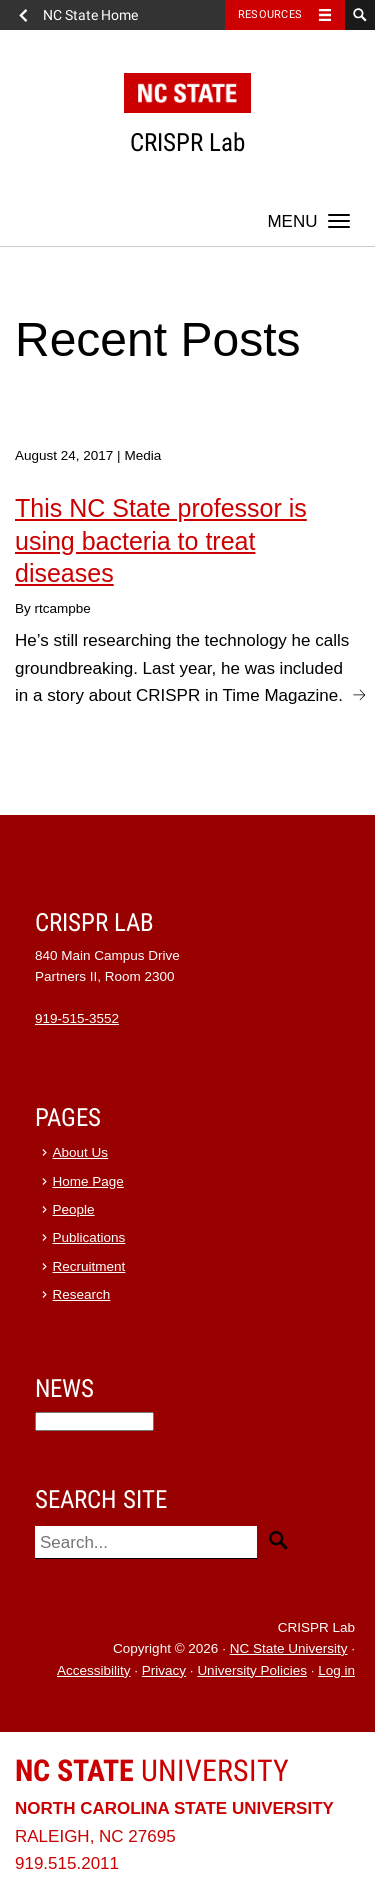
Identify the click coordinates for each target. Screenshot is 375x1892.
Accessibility (94, 1670)
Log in (336, 1670)
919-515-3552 (77, 1018)
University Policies (252, 1670)
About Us (81, 1152)
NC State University (289, 1648)
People (74, 1209)
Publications (89, 1237)
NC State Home (90, 15)
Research (82, 1294)
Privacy (164, 1670)
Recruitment (89, 1266)
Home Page (88, 1181)
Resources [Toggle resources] (270, 14)
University (152, 1770)
